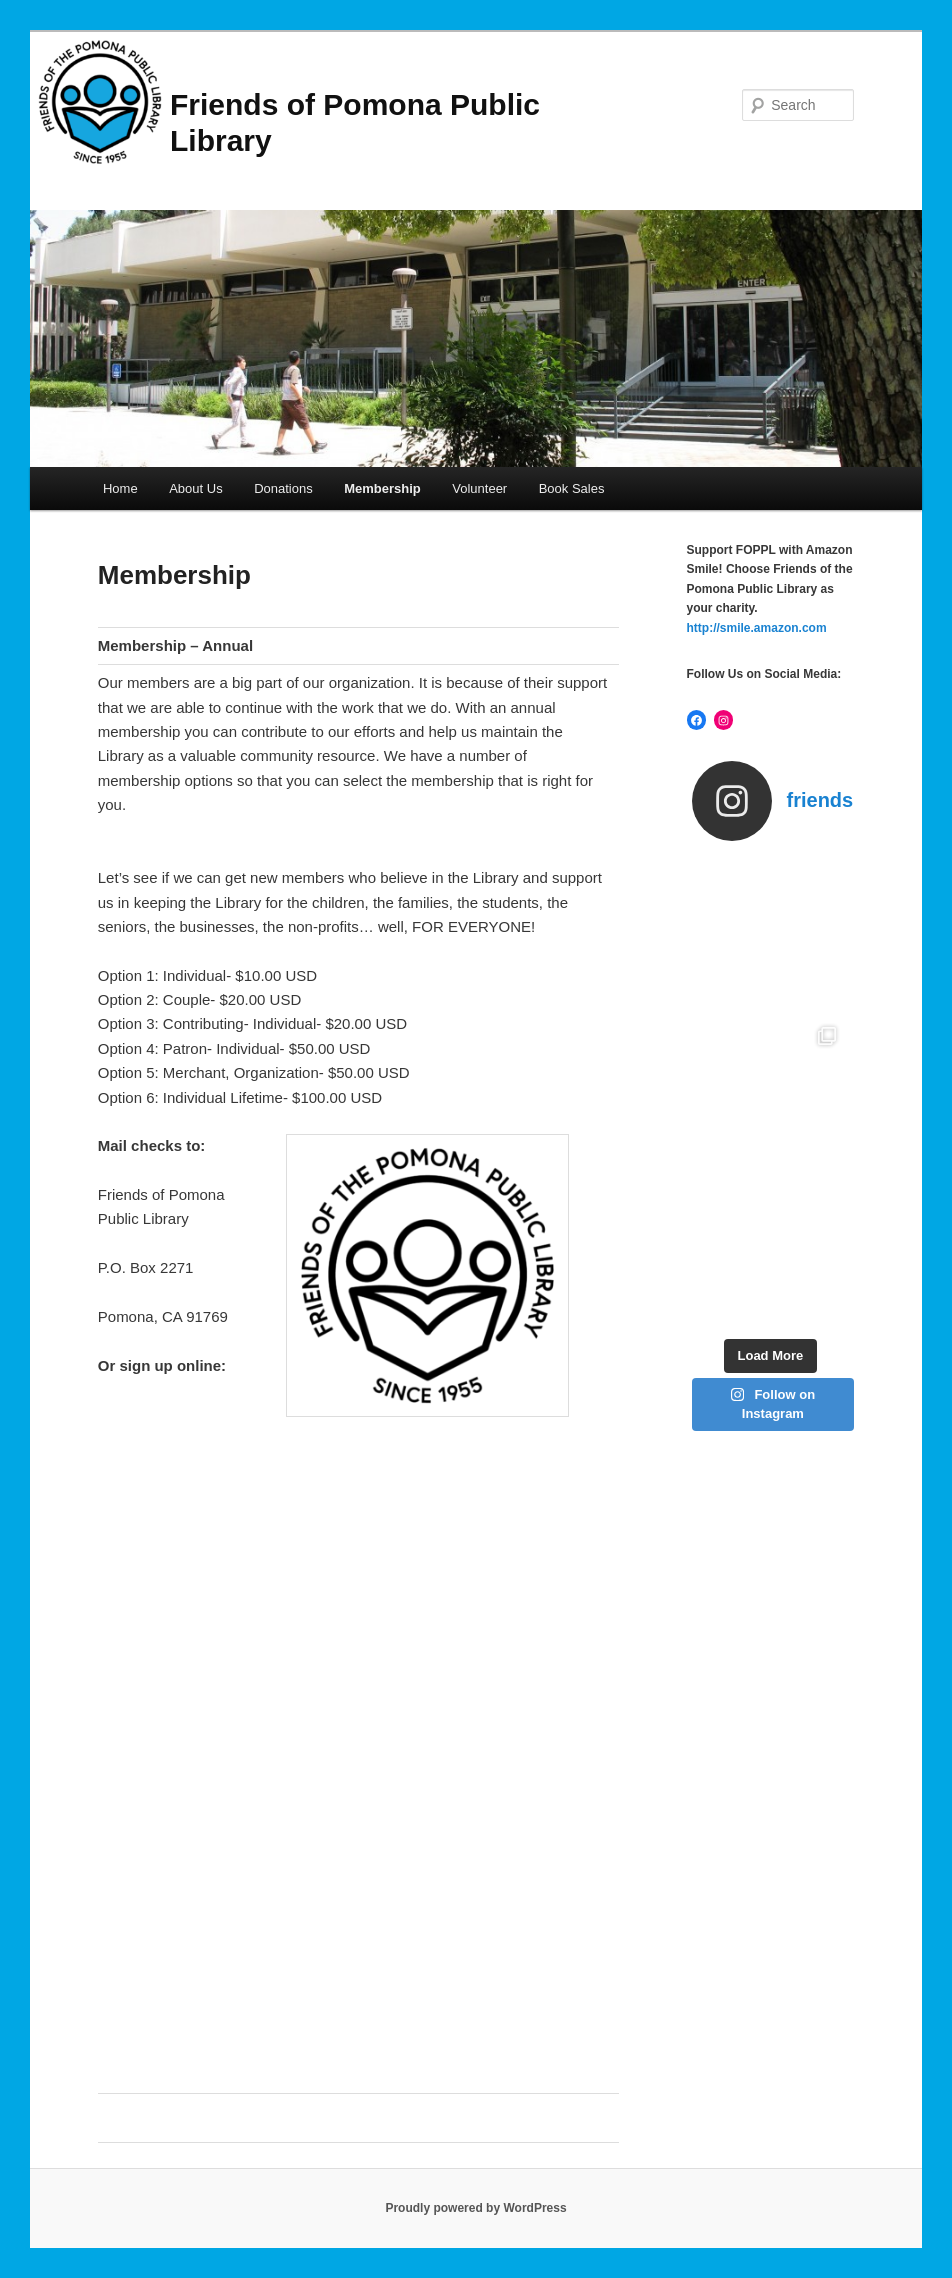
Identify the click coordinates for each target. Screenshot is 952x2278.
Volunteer (479, 488)
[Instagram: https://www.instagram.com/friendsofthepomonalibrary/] (724, 720)
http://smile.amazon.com (757, 628)
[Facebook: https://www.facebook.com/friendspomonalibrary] (697, 720)
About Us (195, 488)
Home (120, 488)
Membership (382, 488)
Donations (283, 488)
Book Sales (572, 488)
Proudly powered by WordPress (475, 2208)
